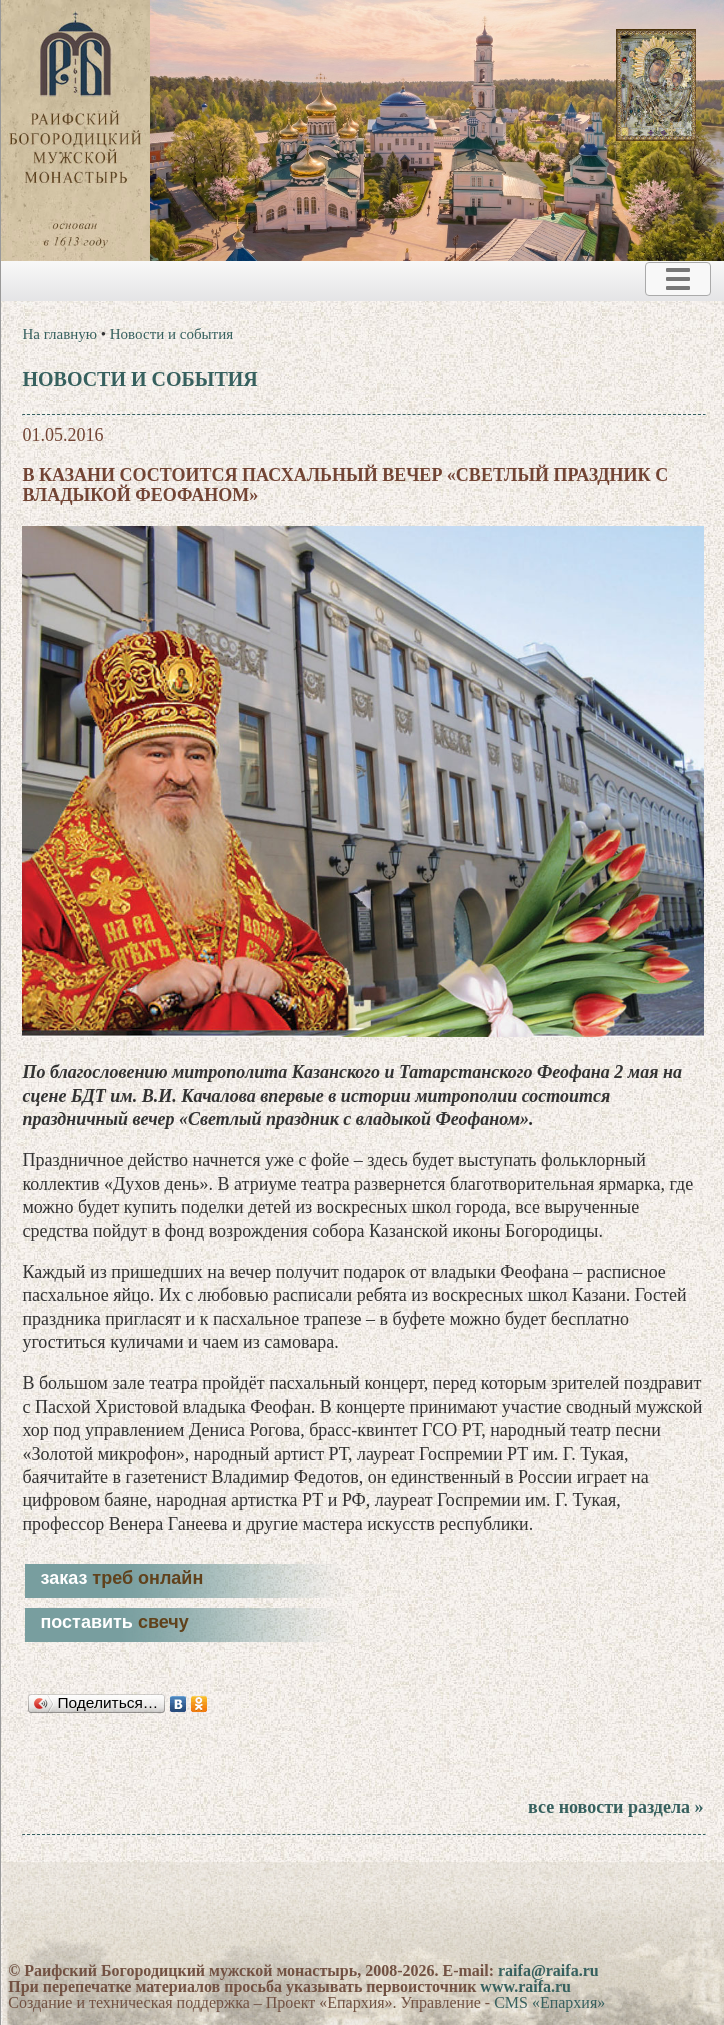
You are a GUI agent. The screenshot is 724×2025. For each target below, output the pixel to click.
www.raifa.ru (525, 1986)
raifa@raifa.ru (548, 1970)
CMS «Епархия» (549, 2002)
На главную (59, 334)
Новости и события (171, 334)
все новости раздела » (615, 1807)
